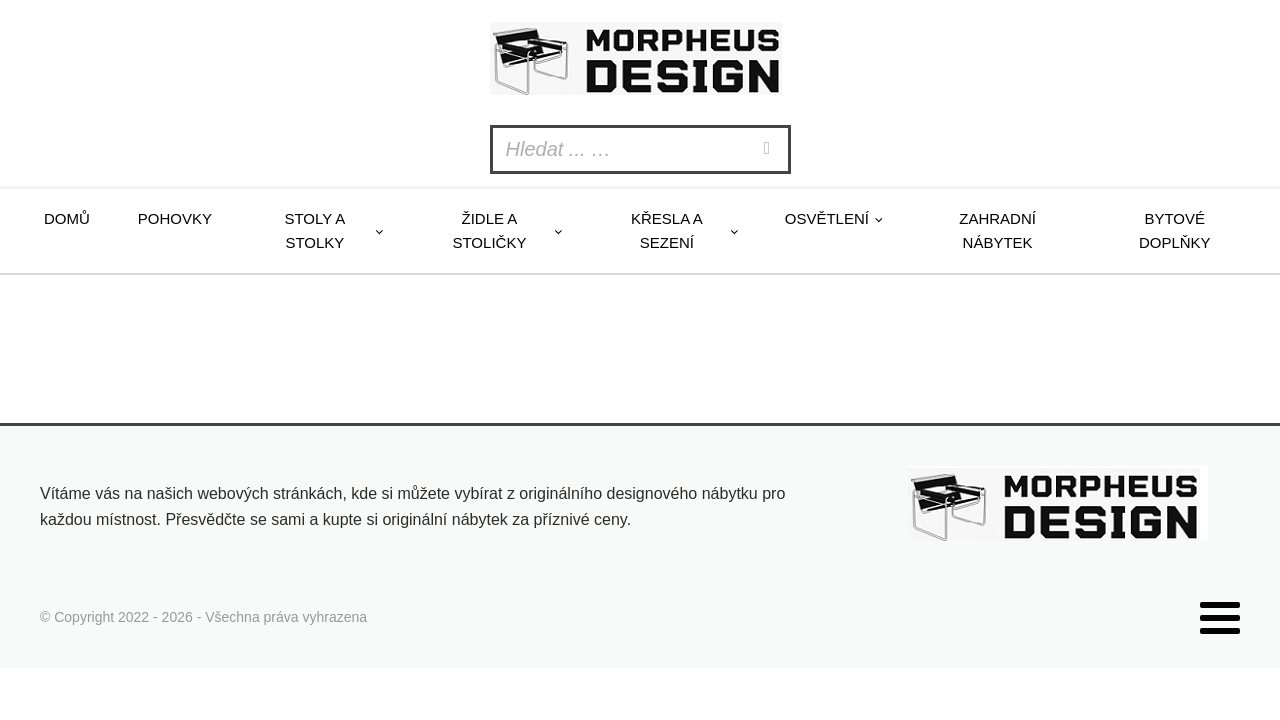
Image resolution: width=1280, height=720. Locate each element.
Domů (67, 218)
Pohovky (175, 218)
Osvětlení (827, 218)
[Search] (770, 149)
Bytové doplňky (1175, 230)
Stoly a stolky (314, 230)
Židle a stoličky (489, 230)
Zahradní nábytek (997, 230)
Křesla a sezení (667, 230)
